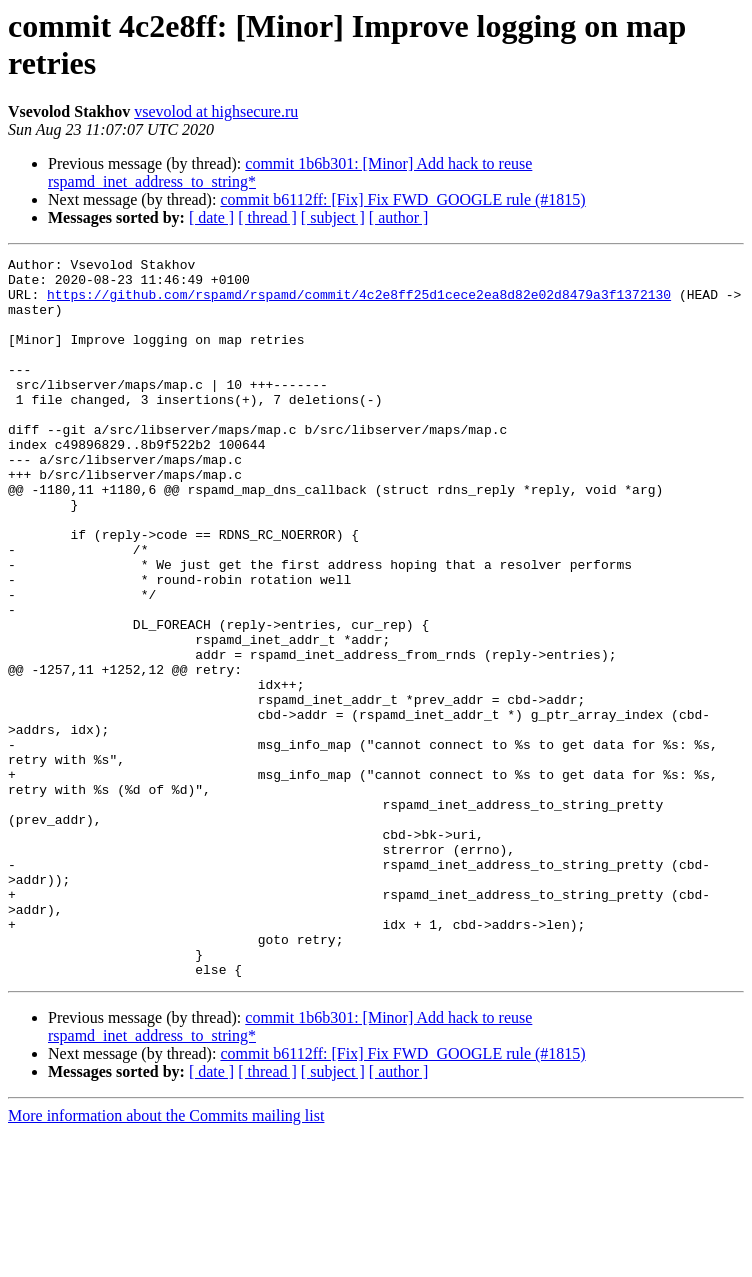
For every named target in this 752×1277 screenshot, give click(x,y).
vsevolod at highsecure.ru (216, 111)
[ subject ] (333, 217)
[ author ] (399, 217)
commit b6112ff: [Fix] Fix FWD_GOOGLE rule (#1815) (402, 199)
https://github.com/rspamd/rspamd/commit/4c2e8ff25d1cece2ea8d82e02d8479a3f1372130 (359, 303)
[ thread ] (267, 217)
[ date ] (211, 217)
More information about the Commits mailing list (166, 1259)
